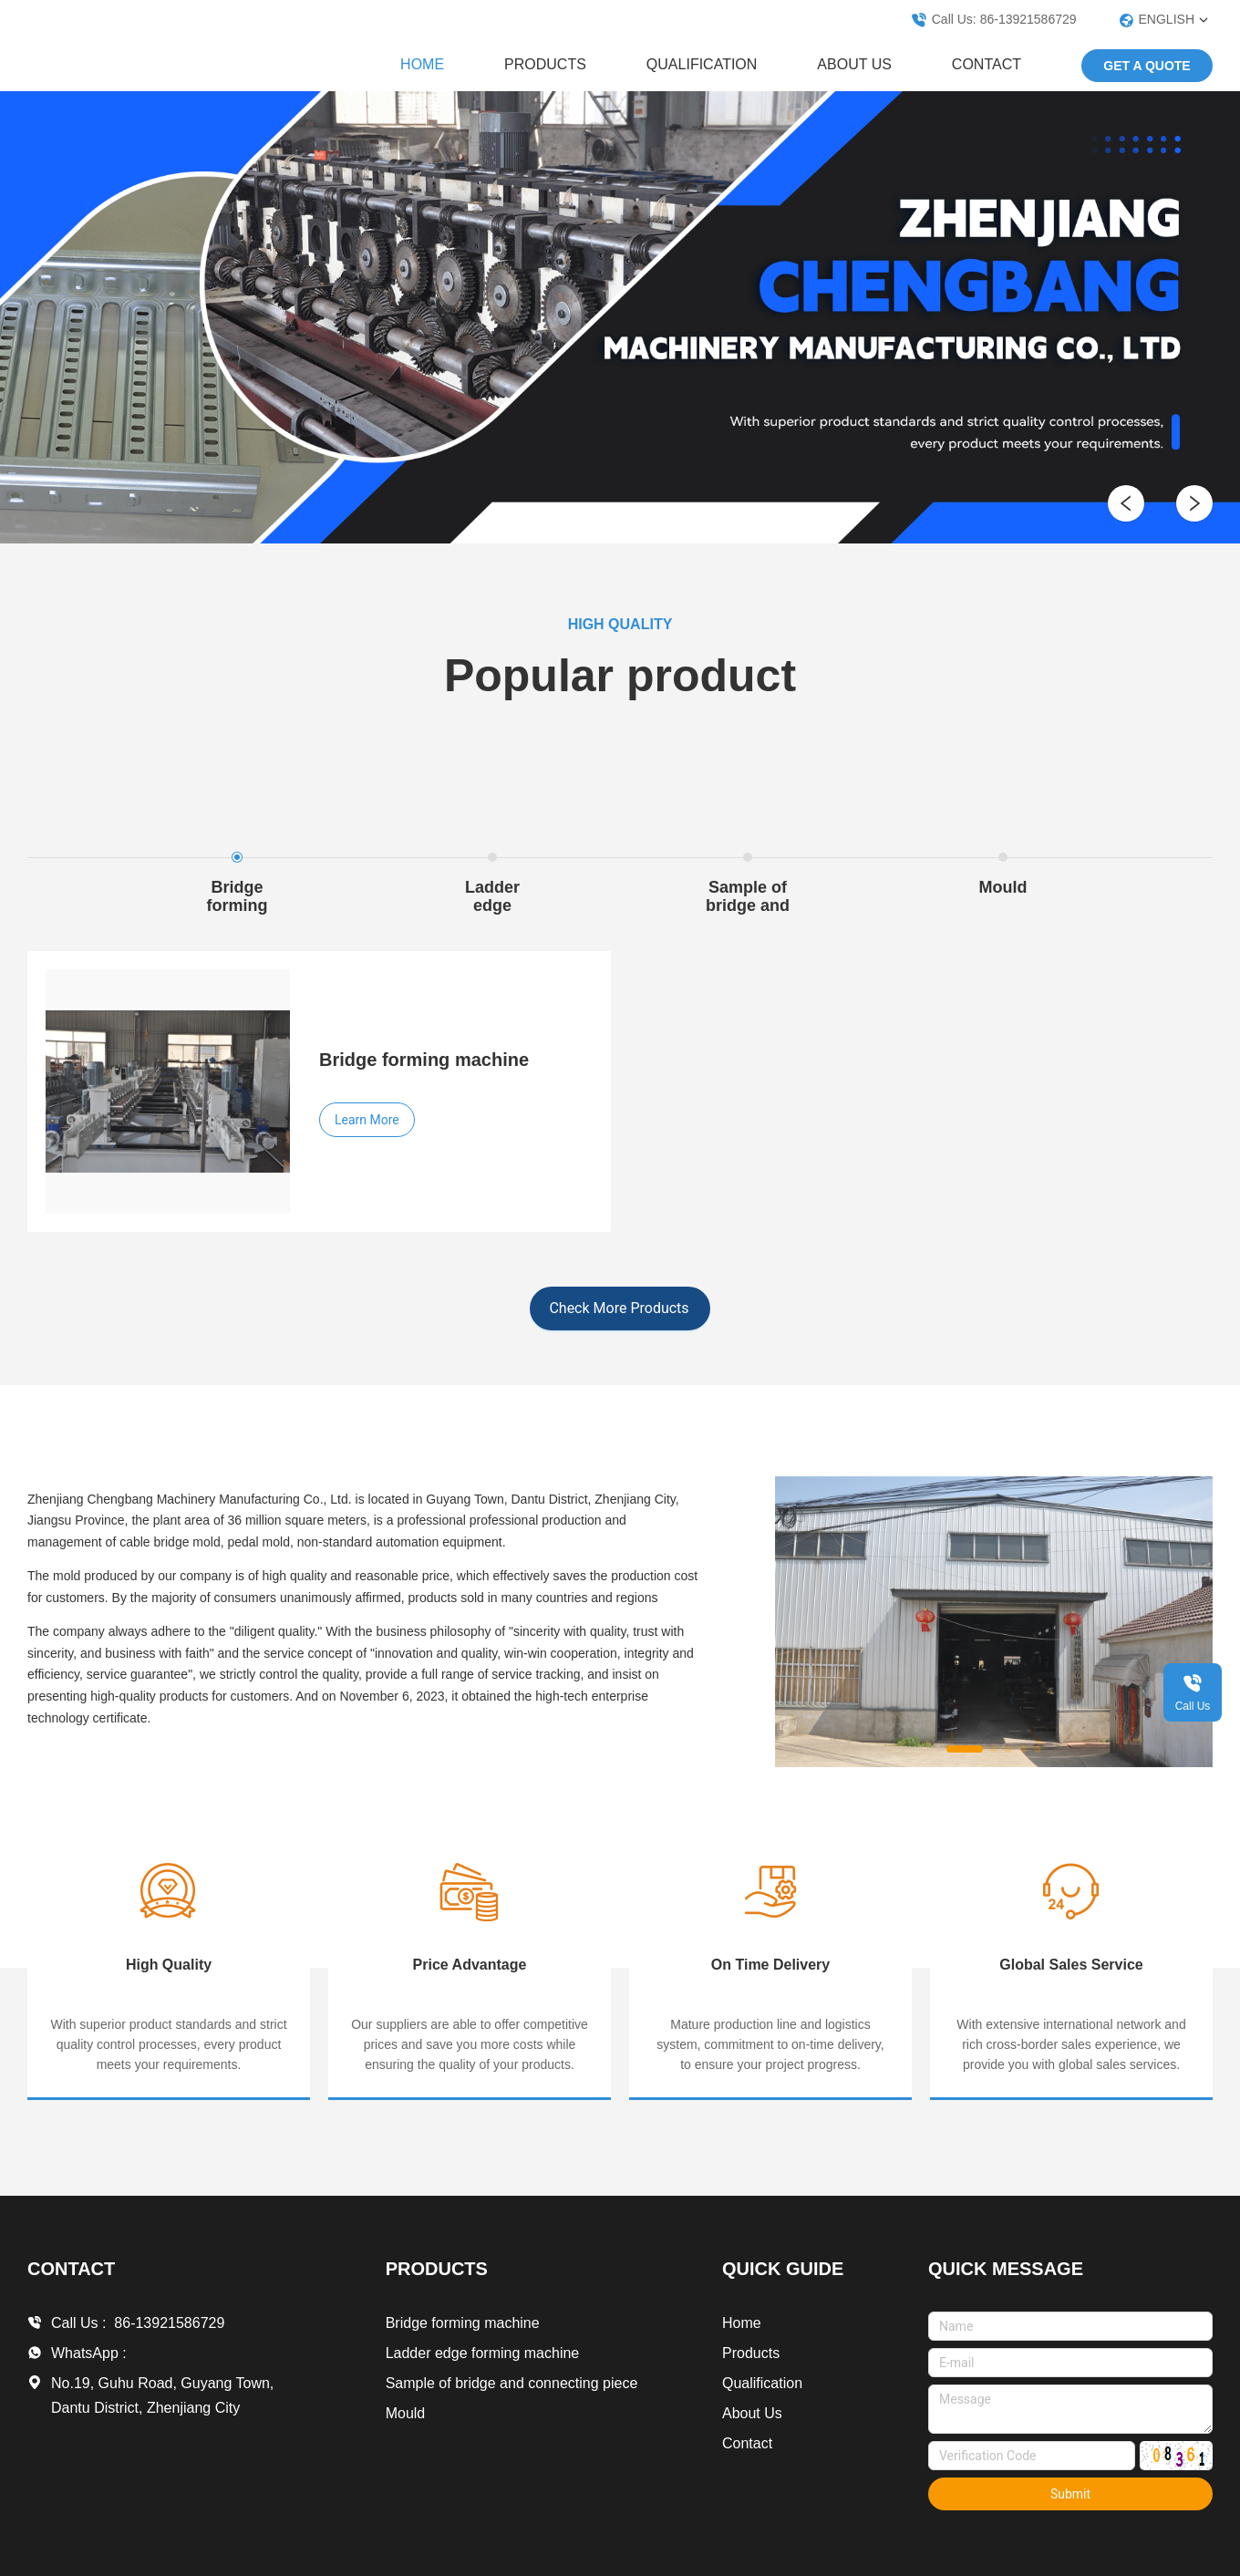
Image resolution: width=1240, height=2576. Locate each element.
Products (545, 64)
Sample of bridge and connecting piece (512, 2383)
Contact (986, 64)
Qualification (702, 64)
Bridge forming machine (463, 2323)
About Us (854, 64)
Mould (406, 2413)
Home (422, 64)
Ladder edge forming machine (483, 2353)
